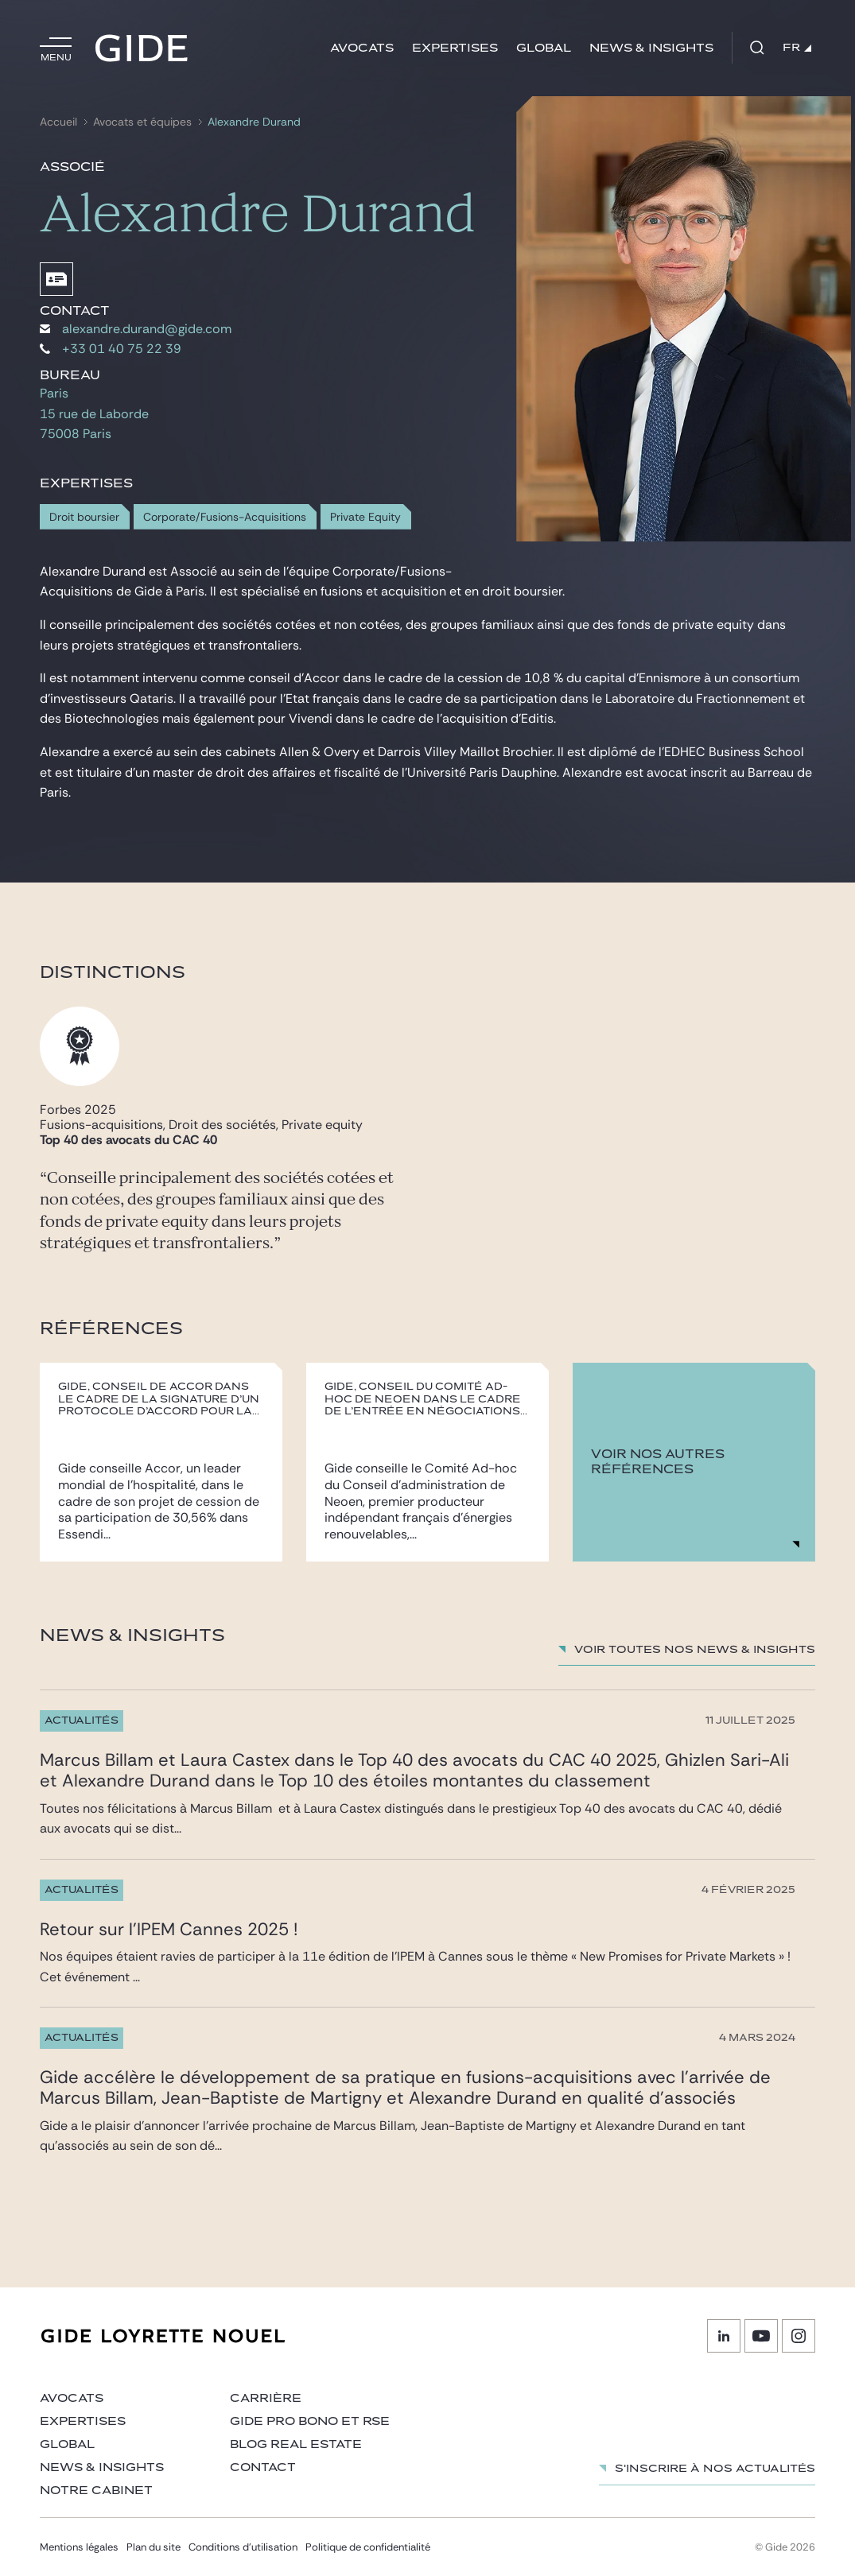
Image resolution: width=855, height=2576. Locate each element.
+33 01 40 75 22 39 (110, 348)
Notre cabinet (96, 2490)
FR (797, 47)
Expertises (455, 48)
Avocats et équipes (142, 122)
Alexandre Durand (254, 122)
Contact (263, 2467)
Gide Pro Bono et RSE (310, 2421)
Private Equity (365, 517)
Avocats (362, 48)
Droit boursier (84, 517)
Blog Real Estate (296, 2444)
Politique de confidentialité (367, 2547)
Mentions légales (79, 2547)
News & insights (651, 48)
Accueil (58, 122)
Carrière (265, 2398)
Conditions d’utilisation (242, 2547)
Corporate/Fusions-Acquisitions (224, 517)
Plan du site (153, 2547)
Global (543, 48)
